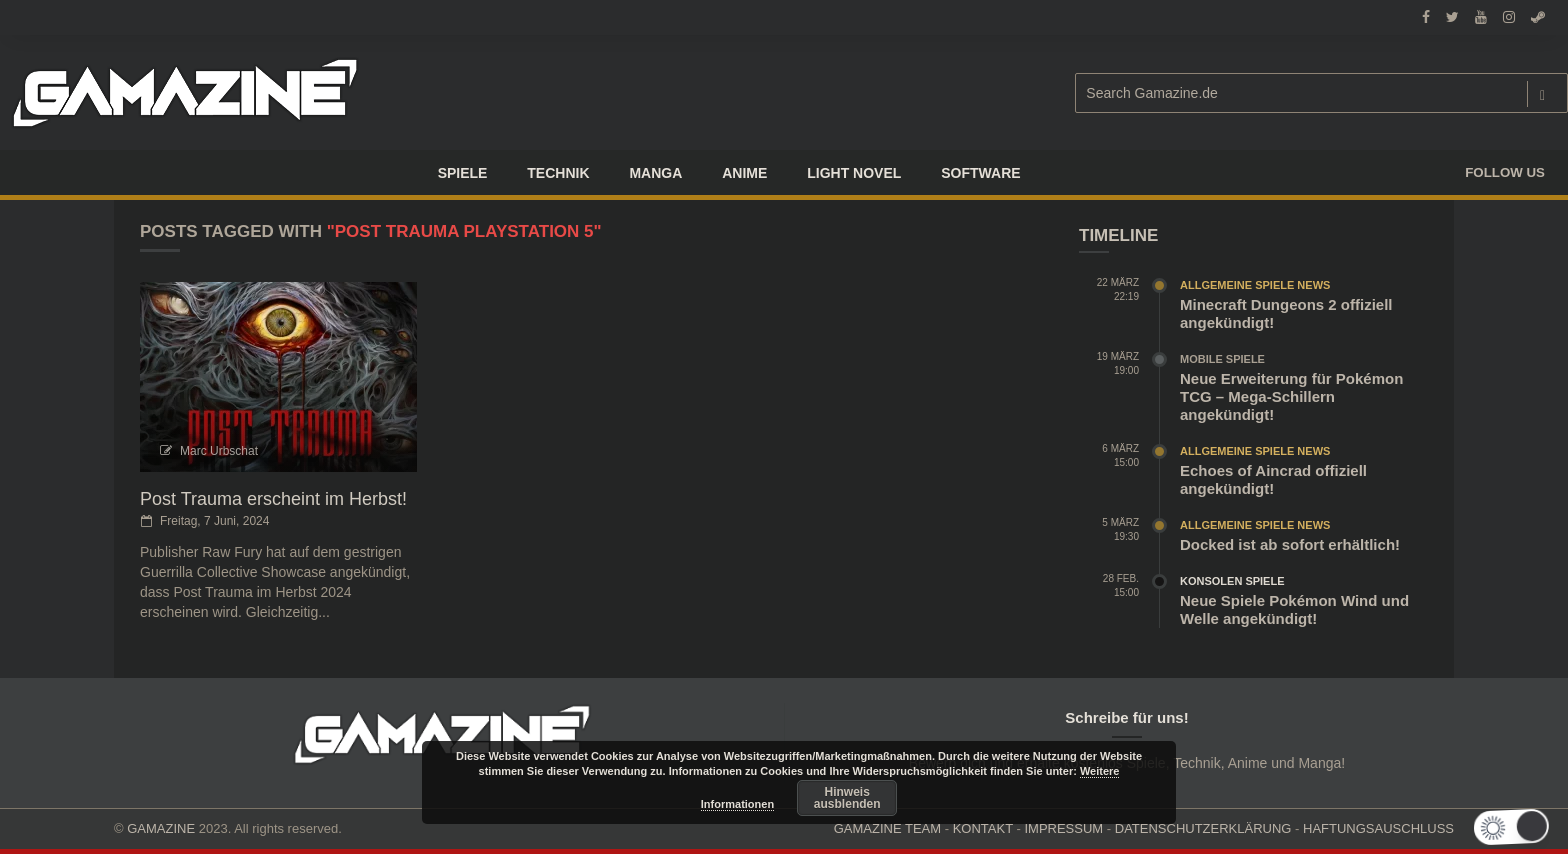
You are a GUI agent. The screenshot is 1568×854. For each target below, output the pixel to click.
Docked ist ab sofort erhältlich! (1290, 544)
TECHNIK (558, 173)
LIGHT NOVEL (854, 173)
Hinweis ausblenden (847, 798)
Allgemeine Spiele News (1255, 285)
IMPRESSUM (1063, 828)
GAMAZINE (161, 828)
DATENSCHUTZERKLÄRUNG (1203, 828)
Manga (655, 173)
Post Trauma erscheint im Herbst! (273, 499)
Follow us (1505, 172)
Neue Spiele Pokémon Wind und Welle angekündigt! (1294, 609)
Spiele (463, 173)
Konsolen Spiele (1232, 581)
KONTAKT (983, 828)
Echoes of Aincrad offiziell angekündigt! (1273, 479)
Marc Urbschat (219, 451)
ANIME (744, 173)
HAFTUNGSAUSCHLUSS (1378, 828)
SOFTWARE (980, 173)
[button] (1520, 827)
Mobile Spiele (1222, 359)
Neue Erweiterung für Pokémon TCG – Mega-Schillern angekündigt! (1291, 396)
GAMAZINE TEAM (887, 828)
